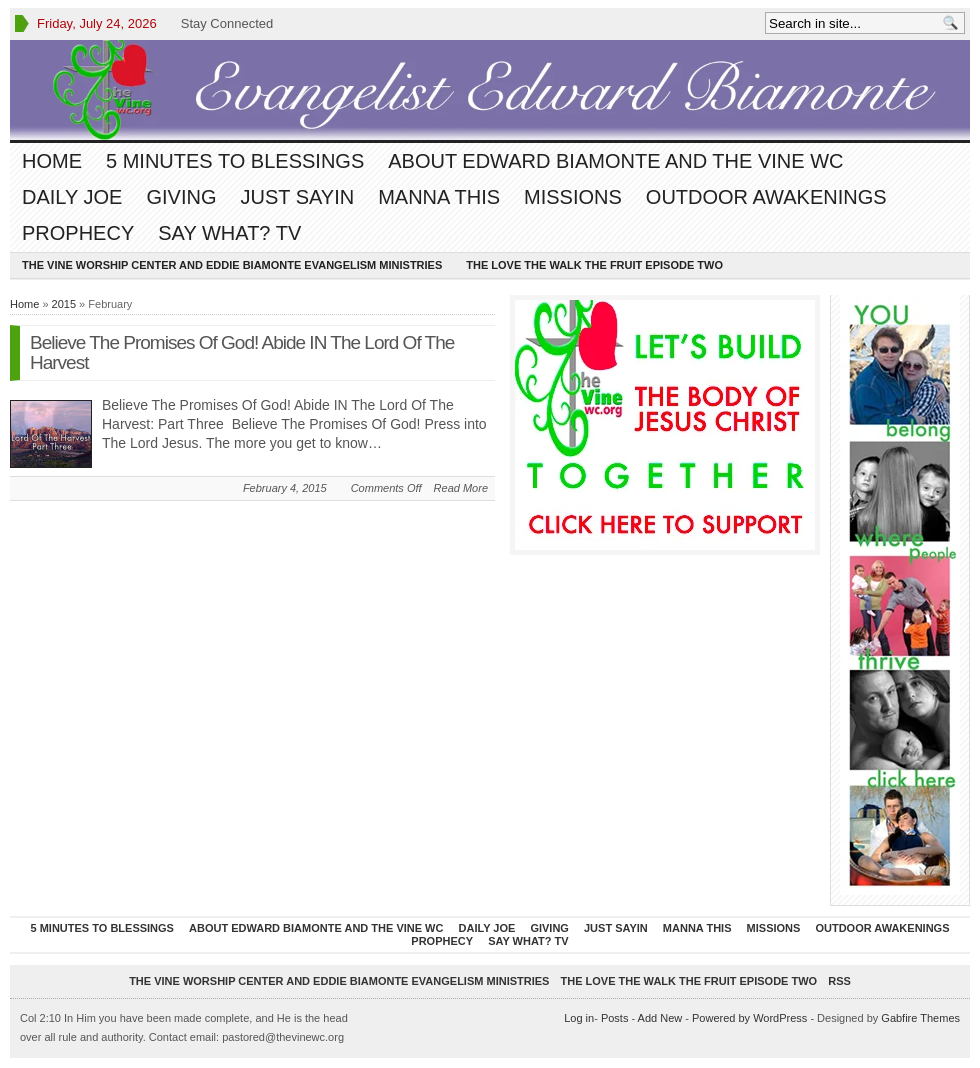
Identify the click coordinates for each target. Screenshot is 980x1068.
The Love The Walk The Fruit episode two (594, 265)
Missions (573, 197)
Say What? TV (229, 233)
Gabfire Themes (920, 1018)
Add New (660, 1018)
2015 (64, 304)
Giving (181, 197)
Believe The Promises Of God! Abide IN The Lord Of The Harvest (242, 352)
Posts (615, 1018)
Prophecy (78, 233)
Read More (461, 488)
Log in (579, 1018)
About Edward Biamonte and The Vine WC (615, 161)
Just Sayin (297, 197)
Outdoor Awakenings (766, 197)
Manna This (439, 197)
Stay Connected (227, 23)
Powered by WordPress (749, 1018)
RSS (839, 981)
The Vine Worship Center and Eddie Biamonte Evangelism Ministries (232, 265)
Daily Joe (72, 197)
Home (52, 161)
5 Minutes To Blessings (235, 161)
